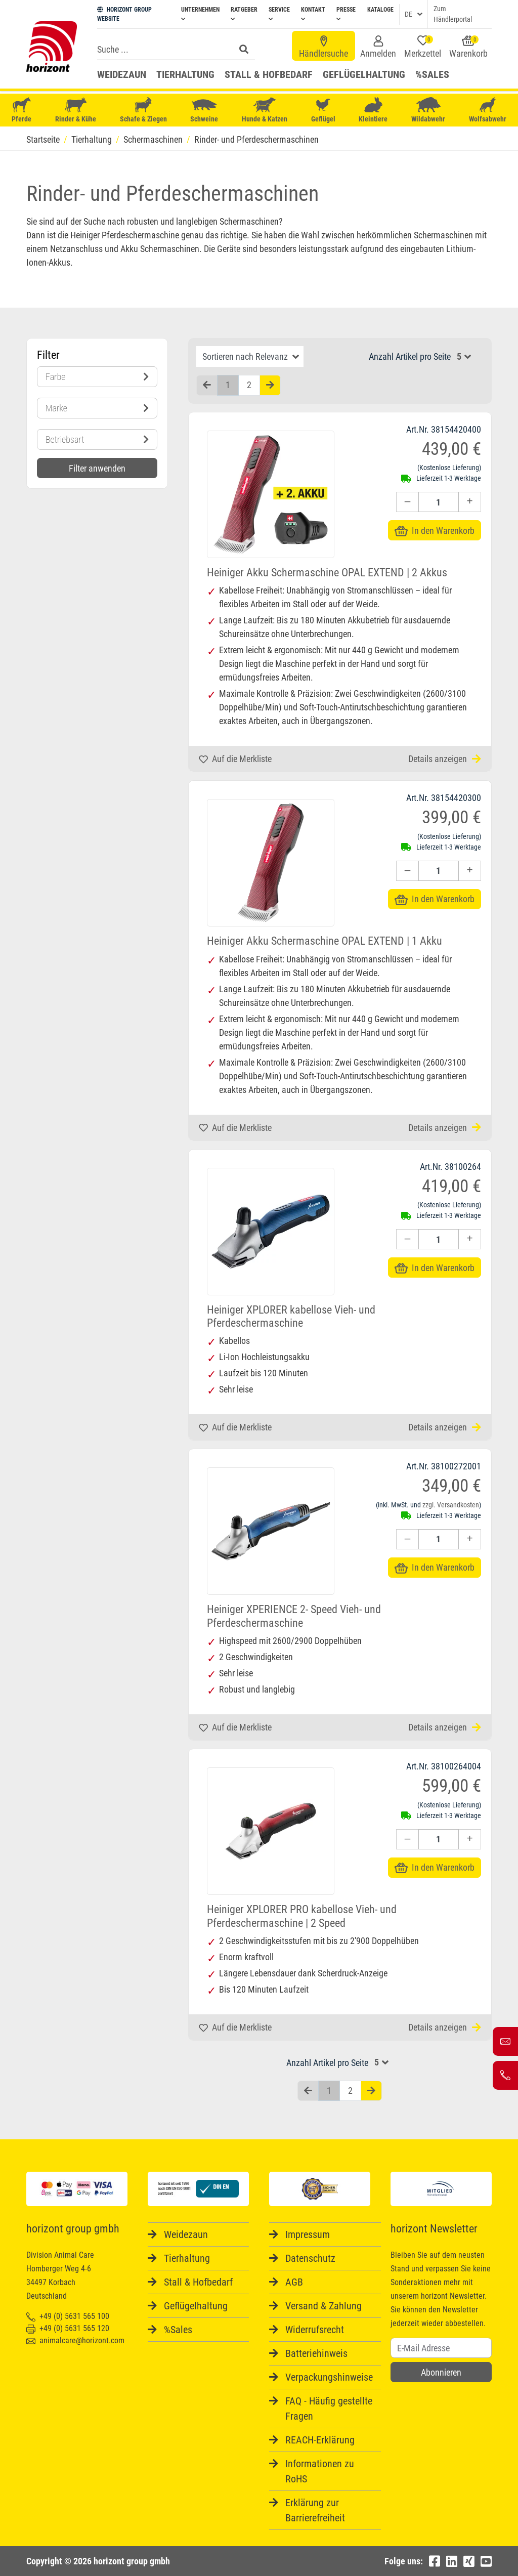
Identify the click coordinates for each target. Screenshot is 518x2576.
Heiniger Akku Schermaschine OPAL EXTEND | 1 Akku (324, 941)
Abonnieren (441, 2372)
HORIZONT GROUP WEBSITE (124, 14)
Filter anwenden (97, 468)
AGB (294, 2282)
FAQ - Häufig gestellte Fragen (328, 2408)
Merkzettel (422, 47)
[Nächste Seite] (270, 385)
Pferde (21, 110)
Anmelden (378, 47)
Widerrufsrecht (314, 2330)
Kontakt (313, 14)
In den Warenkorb (434, 530)
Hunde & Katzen (264, 110)
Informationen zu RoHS (319, 2471)
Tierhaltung (185, 74)
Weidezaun (121, 74)
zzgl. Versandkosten (450, 1505)
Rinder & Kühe (75, 110)
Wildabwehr (428, 110)
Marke (97, 408)
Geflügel (323, 111)
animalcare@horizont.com (75, 2340)
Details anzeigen (444, 758)
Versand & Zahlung (323, 2306)
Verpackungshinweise (329, 2377)
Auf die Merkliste (235, 758)
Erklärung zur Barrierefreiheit (315, 2510)
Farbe (97, 376)
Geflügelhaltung (364, 74)
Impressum (307, 2234)
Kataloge (380, 9)
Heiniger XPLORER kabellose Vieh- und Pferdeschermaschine (291, 1316)
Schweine (204, 110)
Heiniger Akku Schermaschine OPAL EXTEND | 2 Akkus (327, 572)
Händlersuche (323, 47)
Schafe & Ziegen (143, 110)
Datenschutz (310, 2258)
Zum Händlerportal (453, 14)
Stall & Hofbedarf (269, 74)
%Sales (432, 74)
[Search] (163, 49)
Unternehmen (200, 14)
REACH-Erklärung (320, 2440)
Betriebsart (97, 439)
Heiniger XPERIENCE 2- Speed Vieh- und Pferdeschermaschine (294, 1616)
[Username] (441, 2348)
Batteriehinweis (316, 2353)
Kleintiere (373, 110)
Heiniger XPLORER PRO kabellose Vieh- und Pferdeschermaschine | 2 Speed (302, 1916)
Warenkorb (468, 47)
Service (279, 14)
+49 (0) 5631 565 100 (67, 2316)
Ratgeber (244, 14)
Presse (346, 14)
